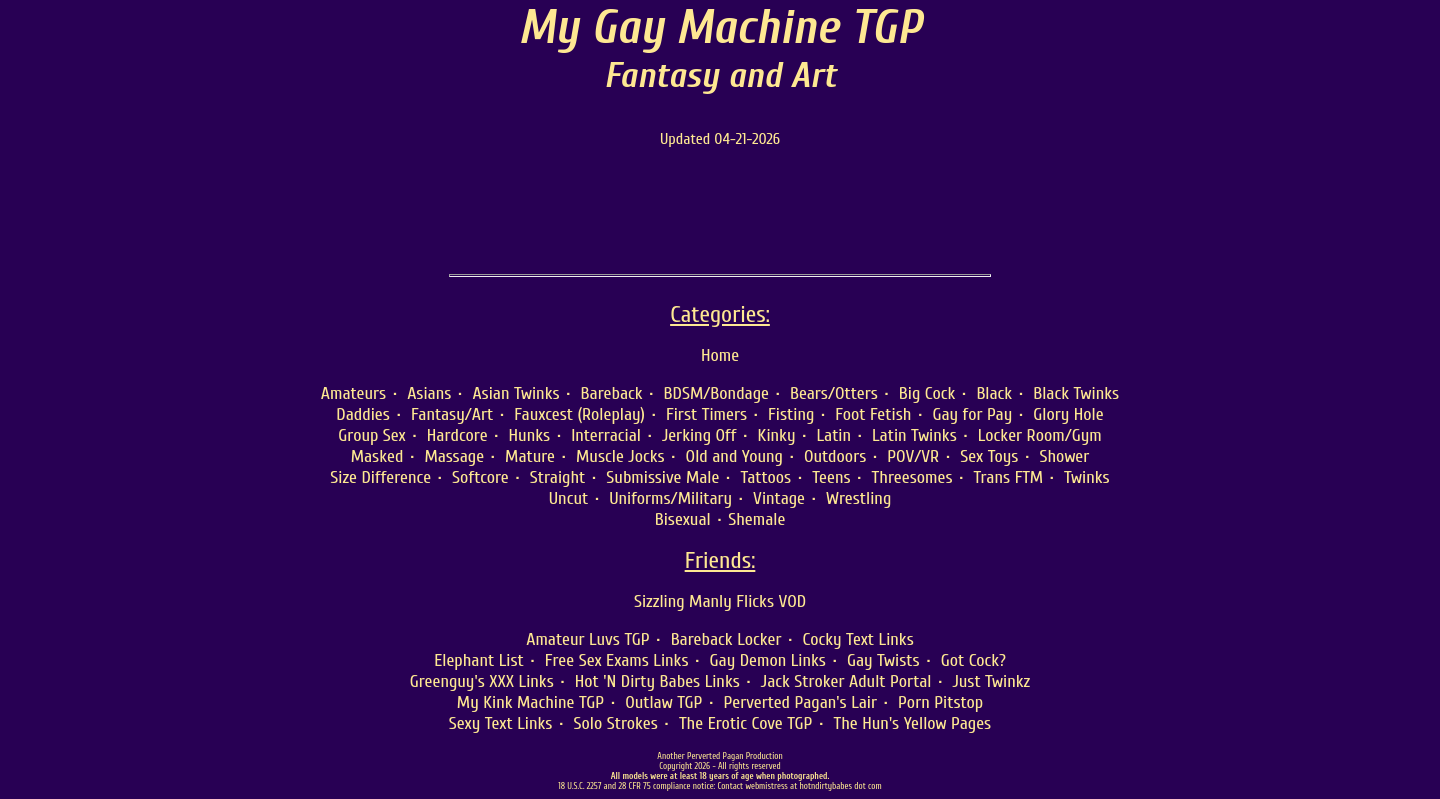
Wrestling (858, 498)
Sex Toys (989, 456)
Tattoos (765, 477)
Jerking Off (699, 435)
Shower (1064, 456)
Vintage (779, 498)
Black (994, 393)
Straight (558, 477)
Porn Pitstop (940, 702)
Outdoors (835, 456)
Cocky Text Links (858, 639)
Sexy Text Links (501, 723)
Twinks (1087, 477)
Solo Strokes (615, 723)
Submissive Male (662, 477)
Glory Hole (1068, 414)
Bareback (612, 393)
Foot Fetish (873, 414)
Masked (377, 456)
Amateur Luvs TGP (587, 639)
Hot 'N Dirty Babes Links (657, 681)
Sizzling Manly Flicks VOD (720, 601)
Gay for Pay (972, 414)
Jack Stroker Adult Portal (846, 681)
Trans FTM (1009, 477)
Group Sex (372, 435)
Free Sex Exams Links (617, 660)
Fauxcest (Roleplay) (579, 414)
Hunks (530, 435)
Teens (831, 477)
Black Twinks (1076, 393)
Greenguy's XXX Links (482, 681)
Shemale (756, 519)
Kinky (777, 435)
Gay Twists (883, 660)
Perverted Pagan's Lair (800, 702)
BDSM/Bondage (716, 393)
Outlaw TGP (663, 702)
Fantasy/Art (452, 414)
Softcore (480, 477)
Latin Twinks (914, 435)
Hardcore (457, 435)
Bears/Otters (834, 393)
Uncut (568, 498)
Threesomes (912, 477)
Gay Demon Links (768, 660)
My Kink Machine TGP (530, 702)
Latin (833, 435)
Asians (429, 393)
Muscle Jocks (620, 456)
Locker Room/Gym (1040, 435)
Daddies (363, 414)
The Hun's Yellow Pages (912, 723)
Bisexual (683, 519)
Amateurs (353, 393)
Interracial (606, 435)
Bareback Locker (726, 639)
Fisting (791, 414)
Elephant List (479, 660)
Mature (530, 456)
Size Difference (380, 477)
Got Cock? (973, 660)
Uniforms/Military (670, 498)
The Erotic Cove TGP (746, 723)
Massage (454, 456)
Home (720, 355)
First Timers (706, 414)
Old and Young (734, 456)
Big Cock (927, 393)
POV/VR (913, 456)
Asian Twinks (515, 393)
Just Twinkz (991, 681)
